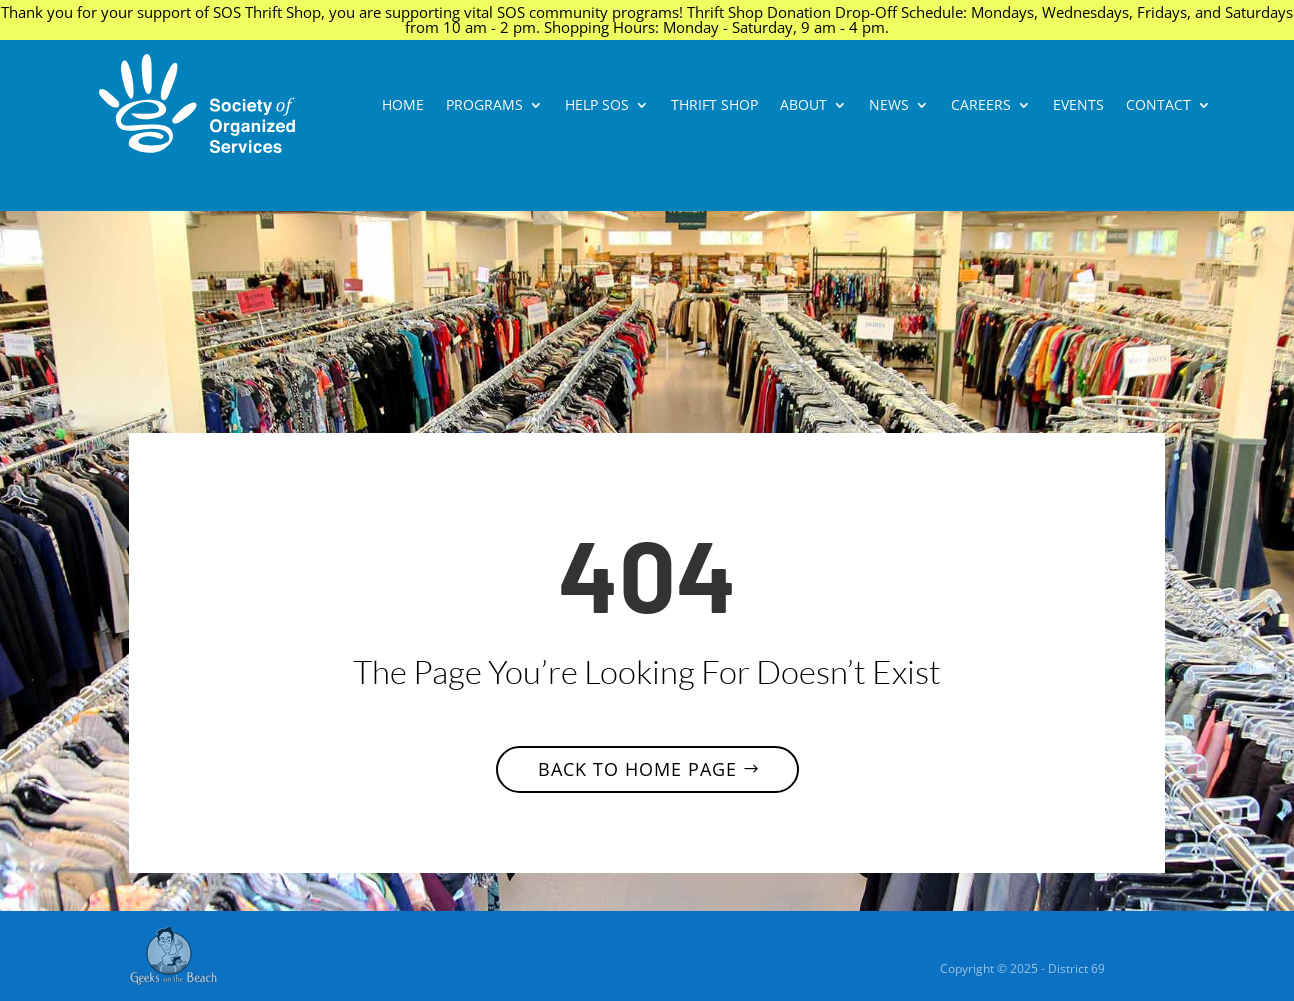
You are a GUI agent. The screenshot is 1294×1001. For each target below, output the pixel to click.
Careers (981, 106)
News (889, 106)
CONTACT (1158, 106)
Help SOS (597, 106)
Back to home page (637, 769)
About (803, 106)
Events (1078, 106)
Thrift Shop (714, 106)
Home (403, 106)
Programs (484, 106)
